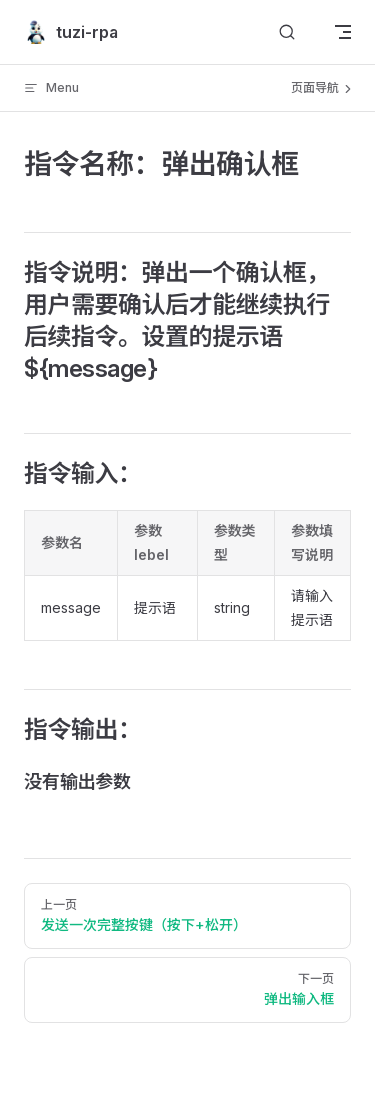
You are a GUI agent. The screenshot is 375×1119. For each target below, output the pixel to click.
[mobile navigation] (343, 32)
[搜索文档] (287, 32)
